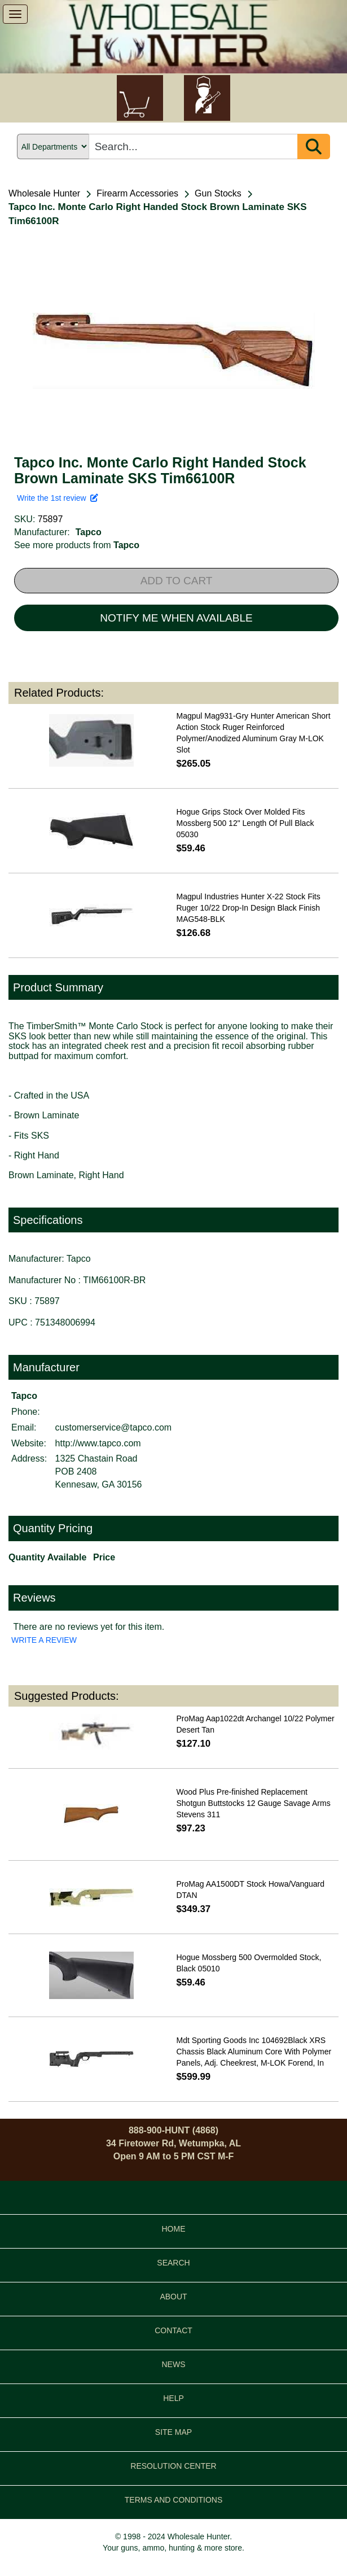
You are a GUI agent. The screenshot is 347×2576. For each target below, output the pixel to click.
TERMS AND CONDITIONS (173, 2499)
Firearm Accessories (137, 193)
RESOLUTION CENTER (173, 2465)
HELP (173, 2398)
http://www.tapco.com (98, 1443)
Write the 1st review (57, 497)
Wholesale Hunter (44, 193)
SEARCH (173, 2262)
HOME (174, 2228)
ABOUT (173, 2296)
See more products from (76, 545)
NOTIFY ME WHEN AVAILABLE (176, 618)
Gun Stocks (218, 193)
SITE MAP (173, 2432)
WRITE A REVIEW (44, 1640)
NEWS (174, 2364)
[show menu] (15, 14)
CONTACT (173, 2330)
